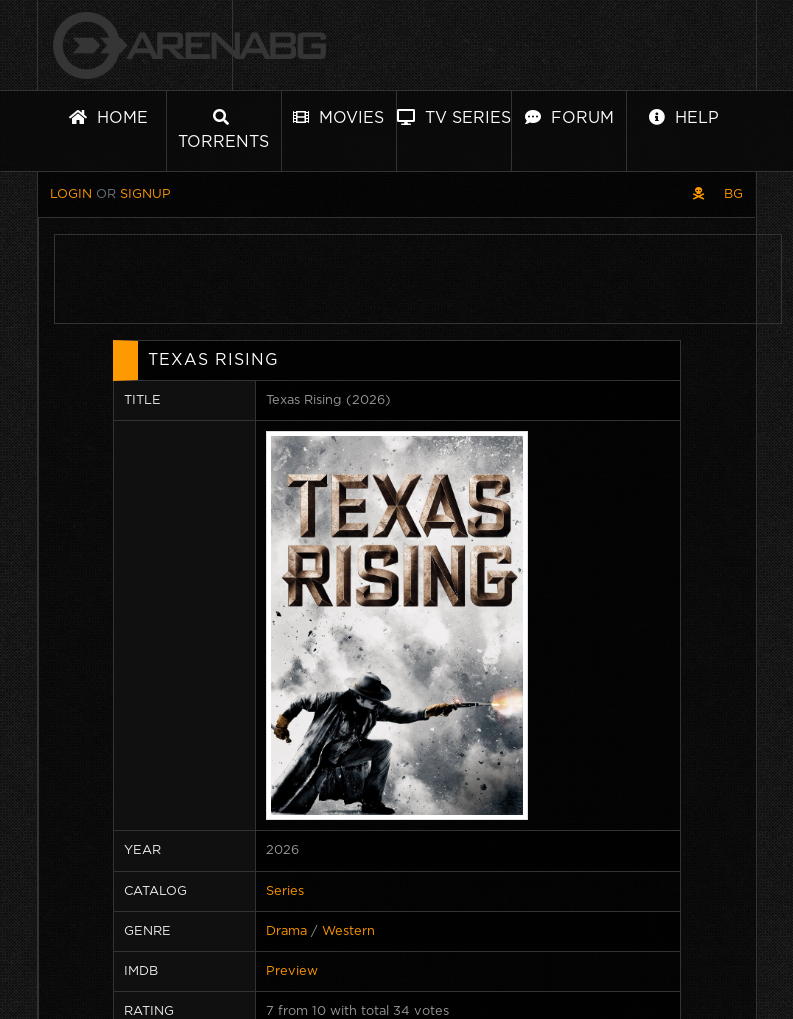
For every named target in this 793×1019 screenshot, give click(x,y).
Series (285, 891)
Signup (145, 194)
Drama (286, 931)
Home (108, 117)
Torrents (223, 129)
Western (348, 931)
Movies (338, 117)
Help (684, 117)
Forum (569, 117)
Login (71, 194)
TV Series (454, 117)
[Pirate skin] (698, 194)
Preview (292, 971)
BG (733, 194)
